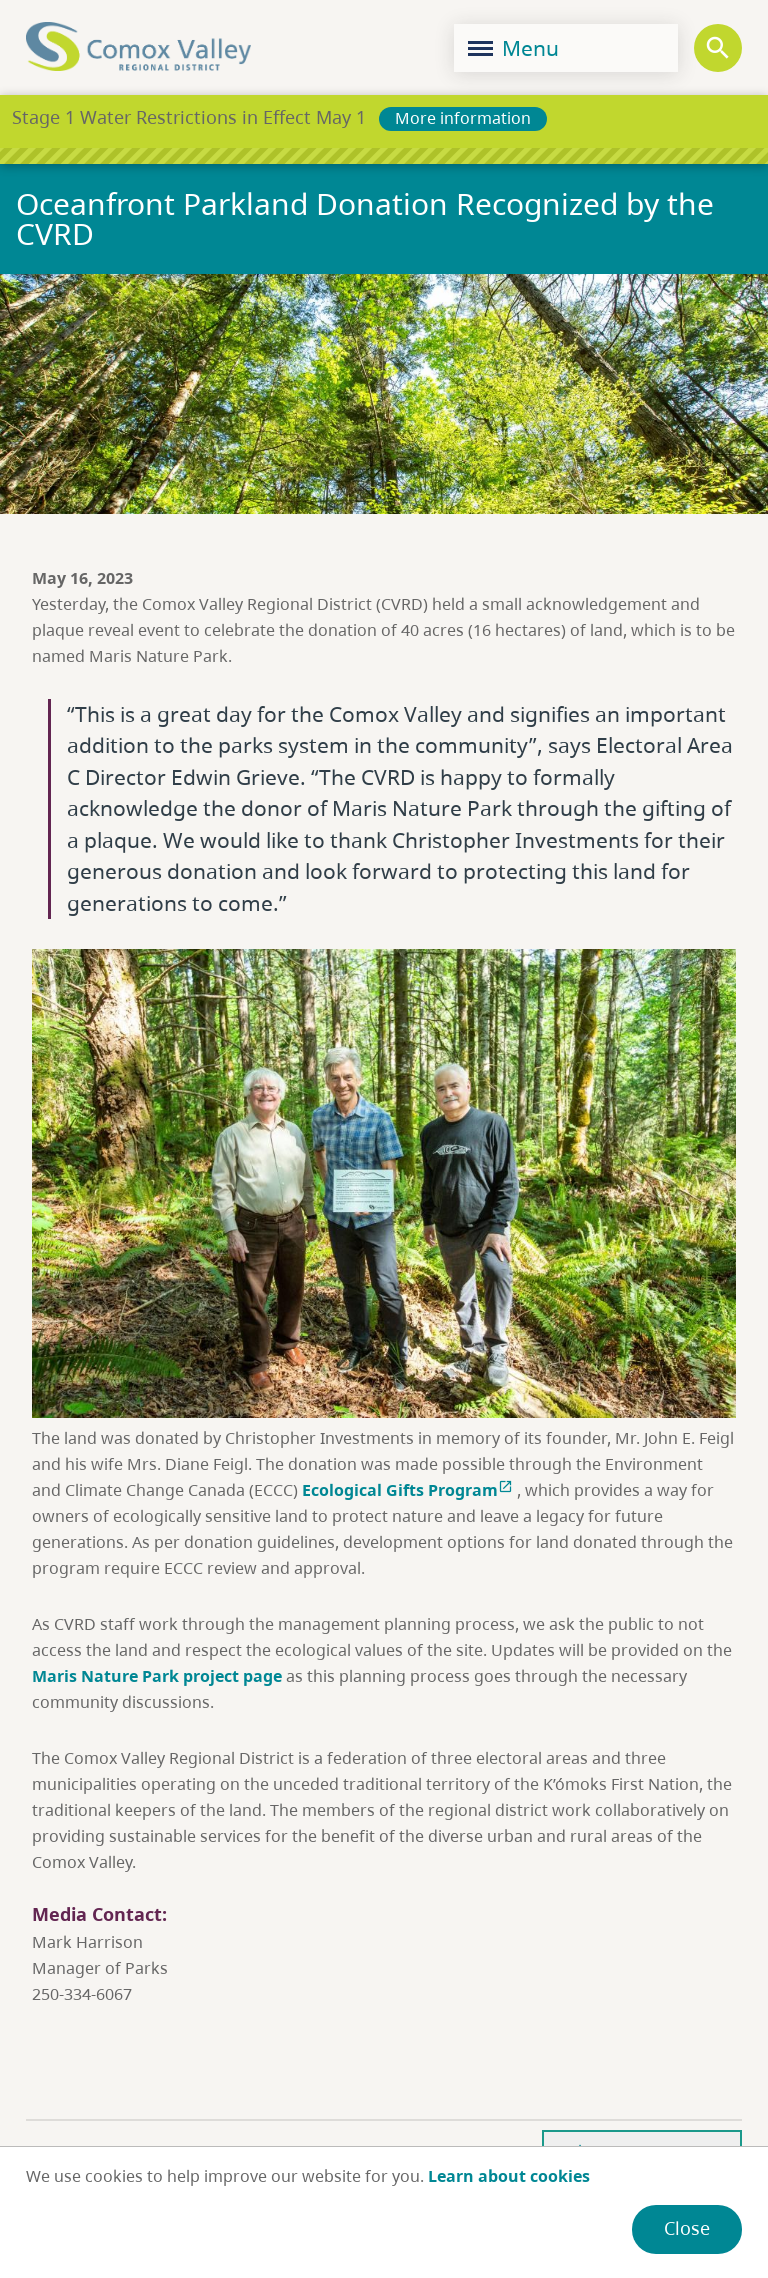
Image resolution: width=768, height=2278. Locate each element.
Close (687, 2228)
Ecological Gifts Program (409, 1490)
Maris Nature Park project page (157, 1676)
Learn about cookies (509, 2176)
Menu (513, 48)
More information (463, 118)
